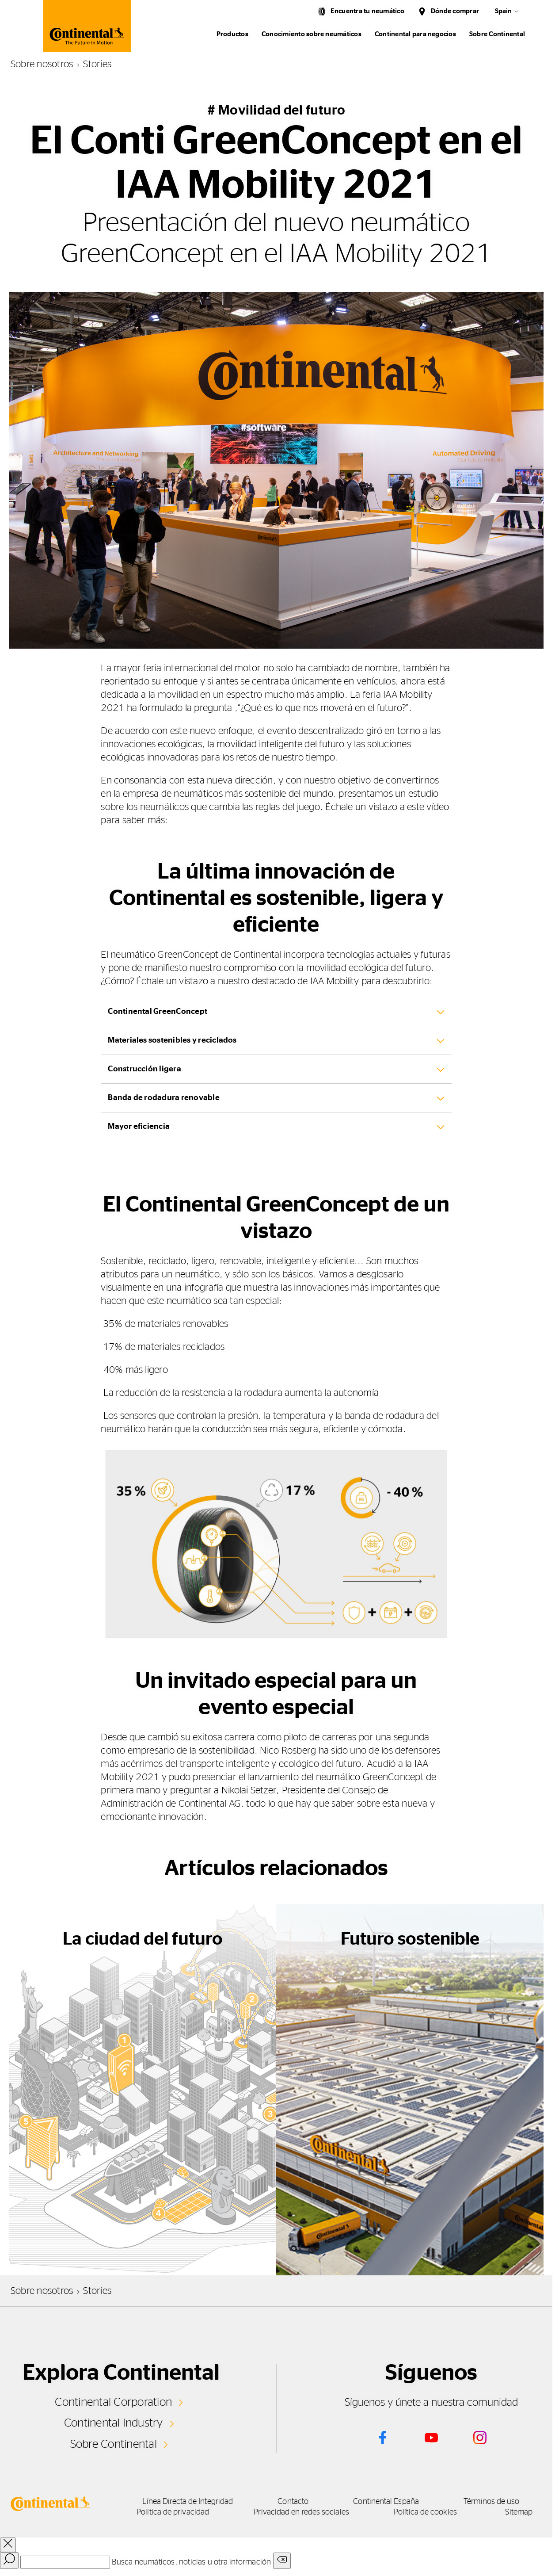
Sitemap (518, 2512)
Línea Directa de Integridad (187, 2502)
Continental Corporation (113, 2402)
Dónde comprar (455, 11)
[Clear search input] (282, 2561)
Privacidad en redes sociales (301, 2512)
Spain (503, 11)
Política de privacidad (173, 2512)
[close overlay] (8, 2545)
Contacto (293, 2502)
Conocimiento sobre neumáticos (311, 34)
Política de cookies (425, 2512)
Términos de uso (491, 2502)
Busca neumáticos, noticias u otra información (191, 2562)
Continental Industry (113, 2423)
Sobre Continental (113, 2444)
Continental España (386, 2502)
